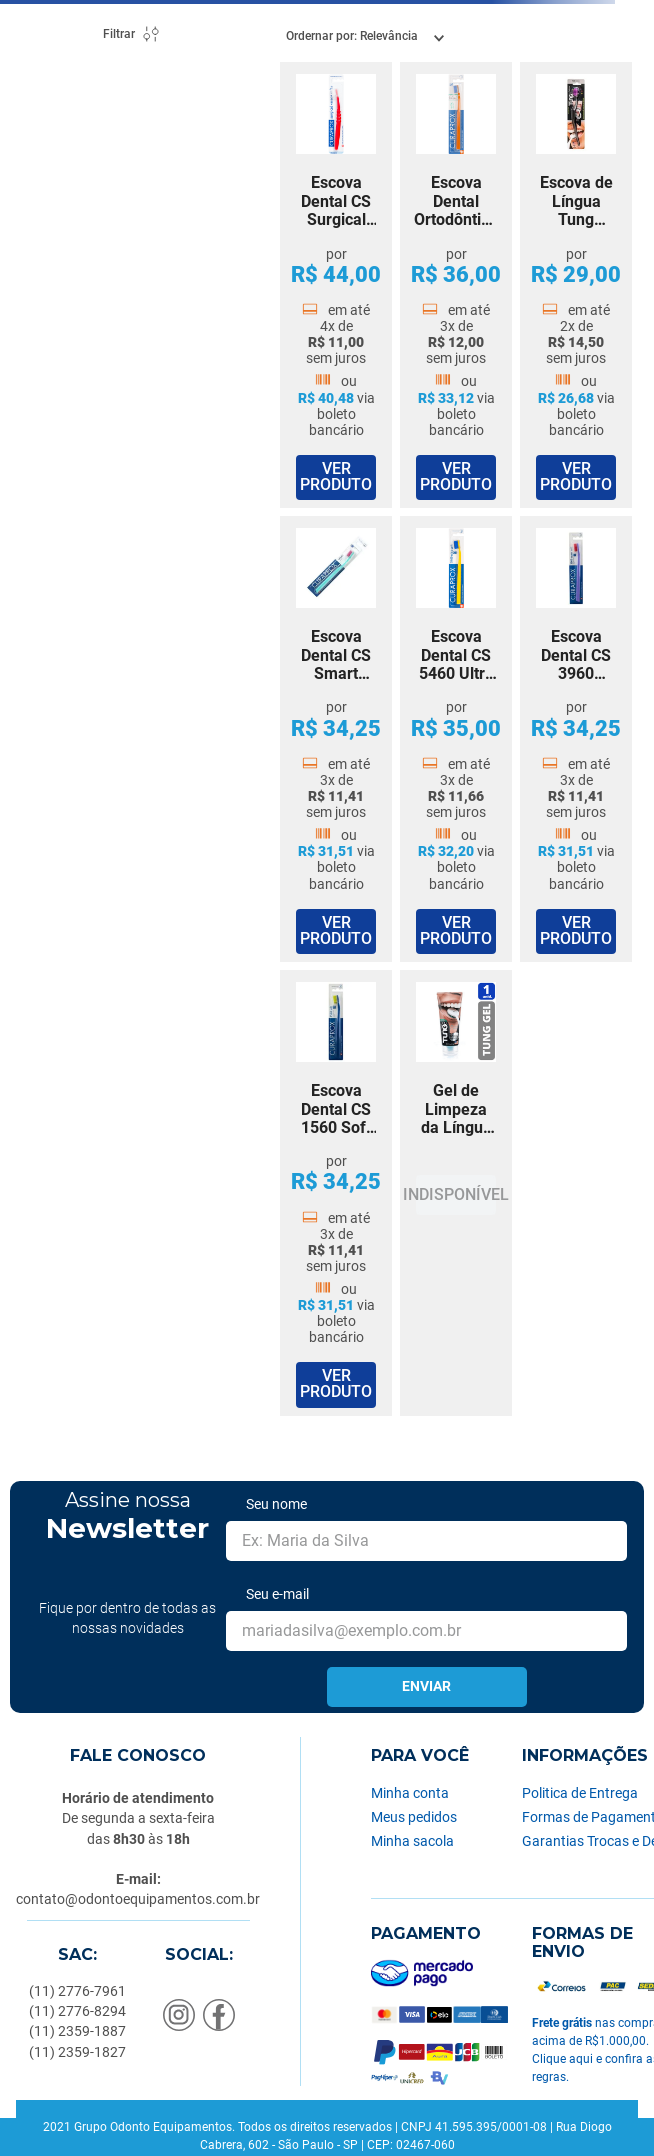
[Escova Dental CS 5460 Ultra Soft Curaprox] (456, 739)
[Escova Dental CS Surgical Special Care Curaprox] (336, 285)
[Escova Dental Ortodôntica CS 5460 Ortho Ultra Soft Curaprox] (456, 285)
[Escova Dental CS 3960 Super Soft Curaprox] (576, 739)
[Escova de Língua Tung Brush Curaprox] (576, 285)
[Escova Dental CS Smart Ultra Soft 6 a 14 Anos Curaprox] (336, 739)
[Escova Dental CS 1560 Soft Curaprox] (336, 1193)
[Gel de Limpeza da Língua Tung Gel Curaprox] (456, 1193)
